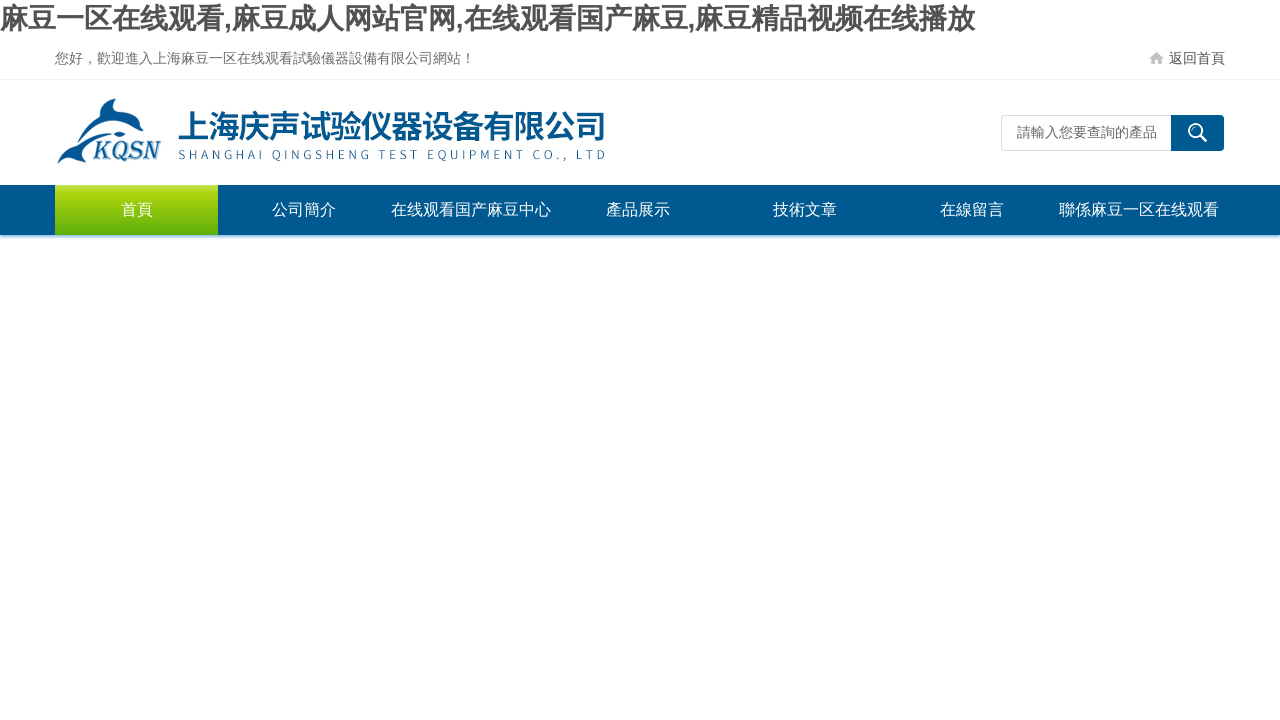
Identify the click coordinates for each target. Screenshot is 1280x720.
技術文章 (805, 209)
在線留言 (972, 209)
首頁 (137, 209)
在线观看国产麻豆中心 (471, 209)
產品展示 (638, 209)
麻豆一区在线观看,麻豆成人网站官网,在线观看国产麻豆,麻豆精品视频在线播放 (487, 18)
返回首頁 (1197, 58)
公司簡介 (304, 209)
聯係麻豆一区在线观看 (1139, 209)
